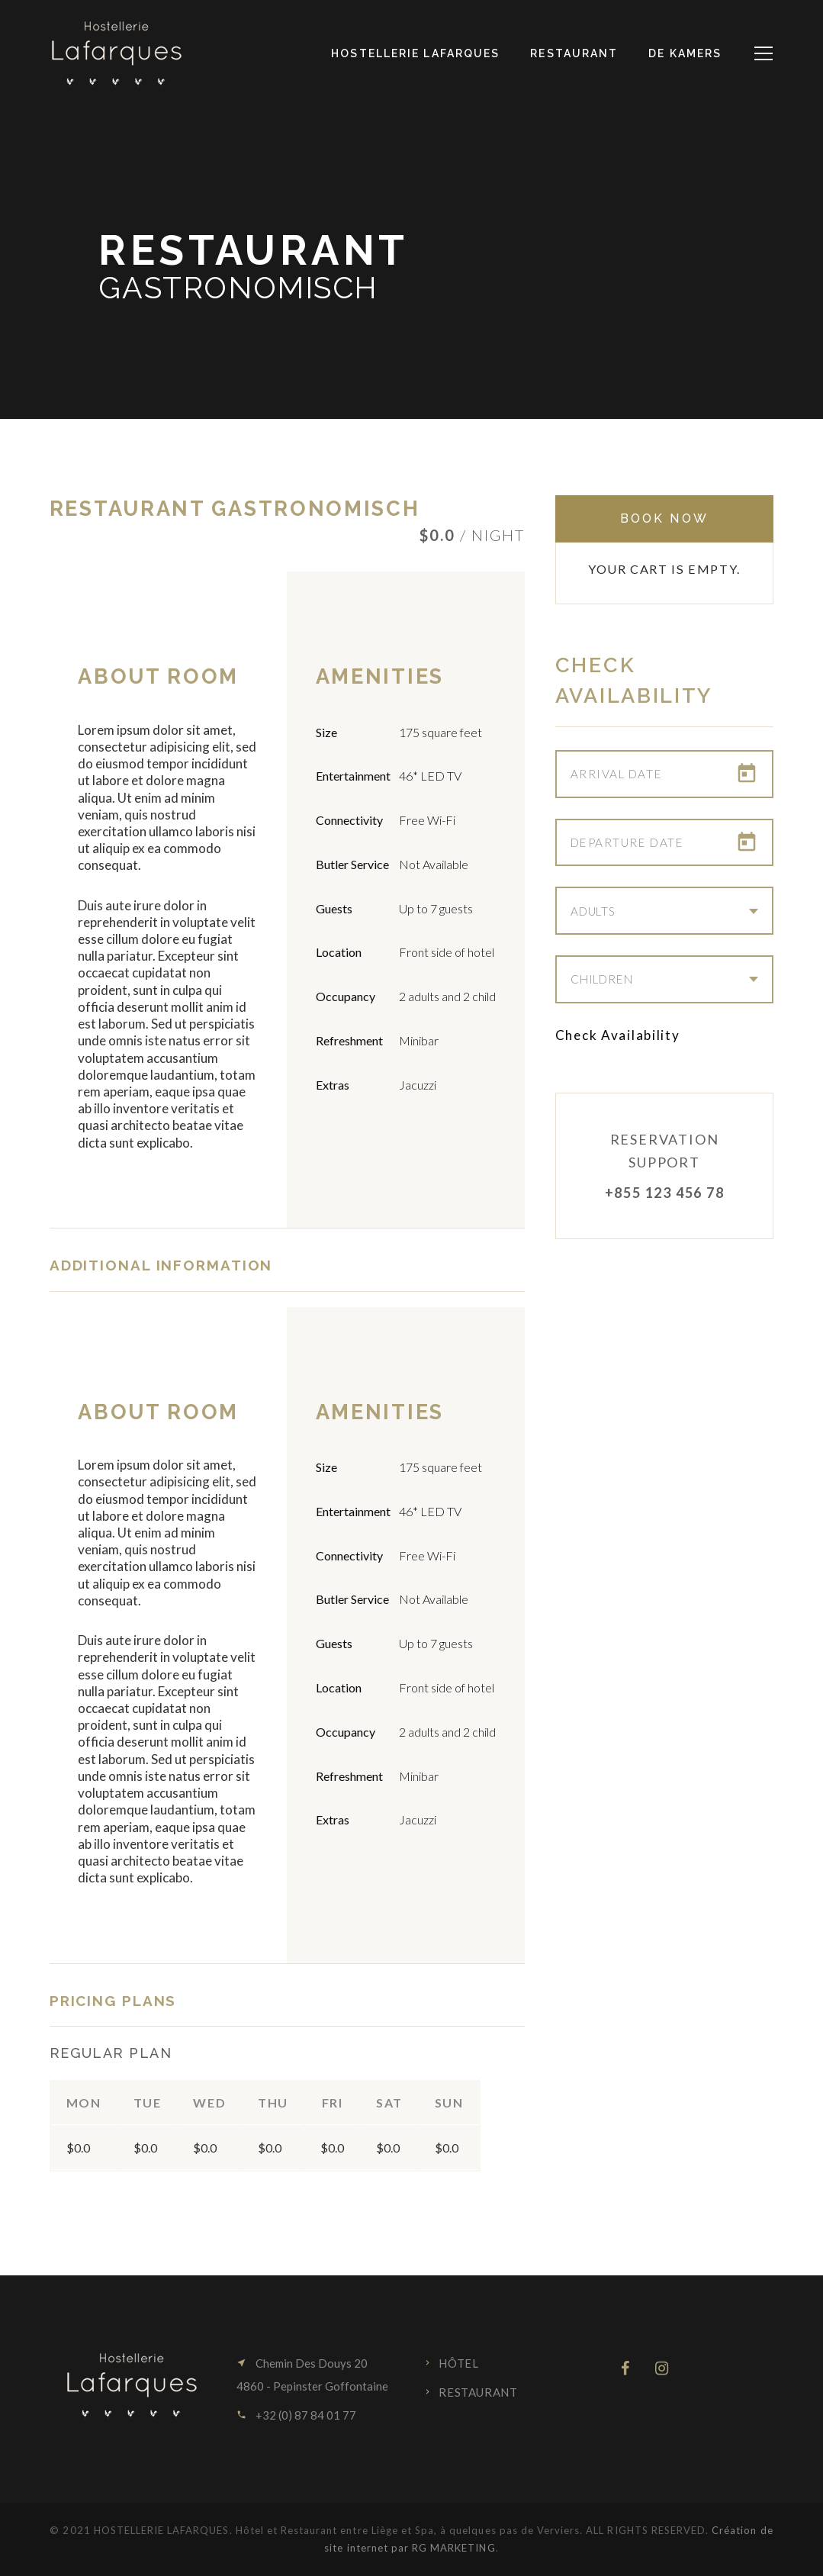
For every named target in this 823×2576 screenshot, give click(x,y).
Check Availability (617, 1035)
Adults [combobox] (593, 911)
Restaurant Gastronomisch (235, 508)
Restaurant (478, 2392)
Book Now (664, 518)
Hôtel (458, 2363)
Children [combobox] (602, 980)
